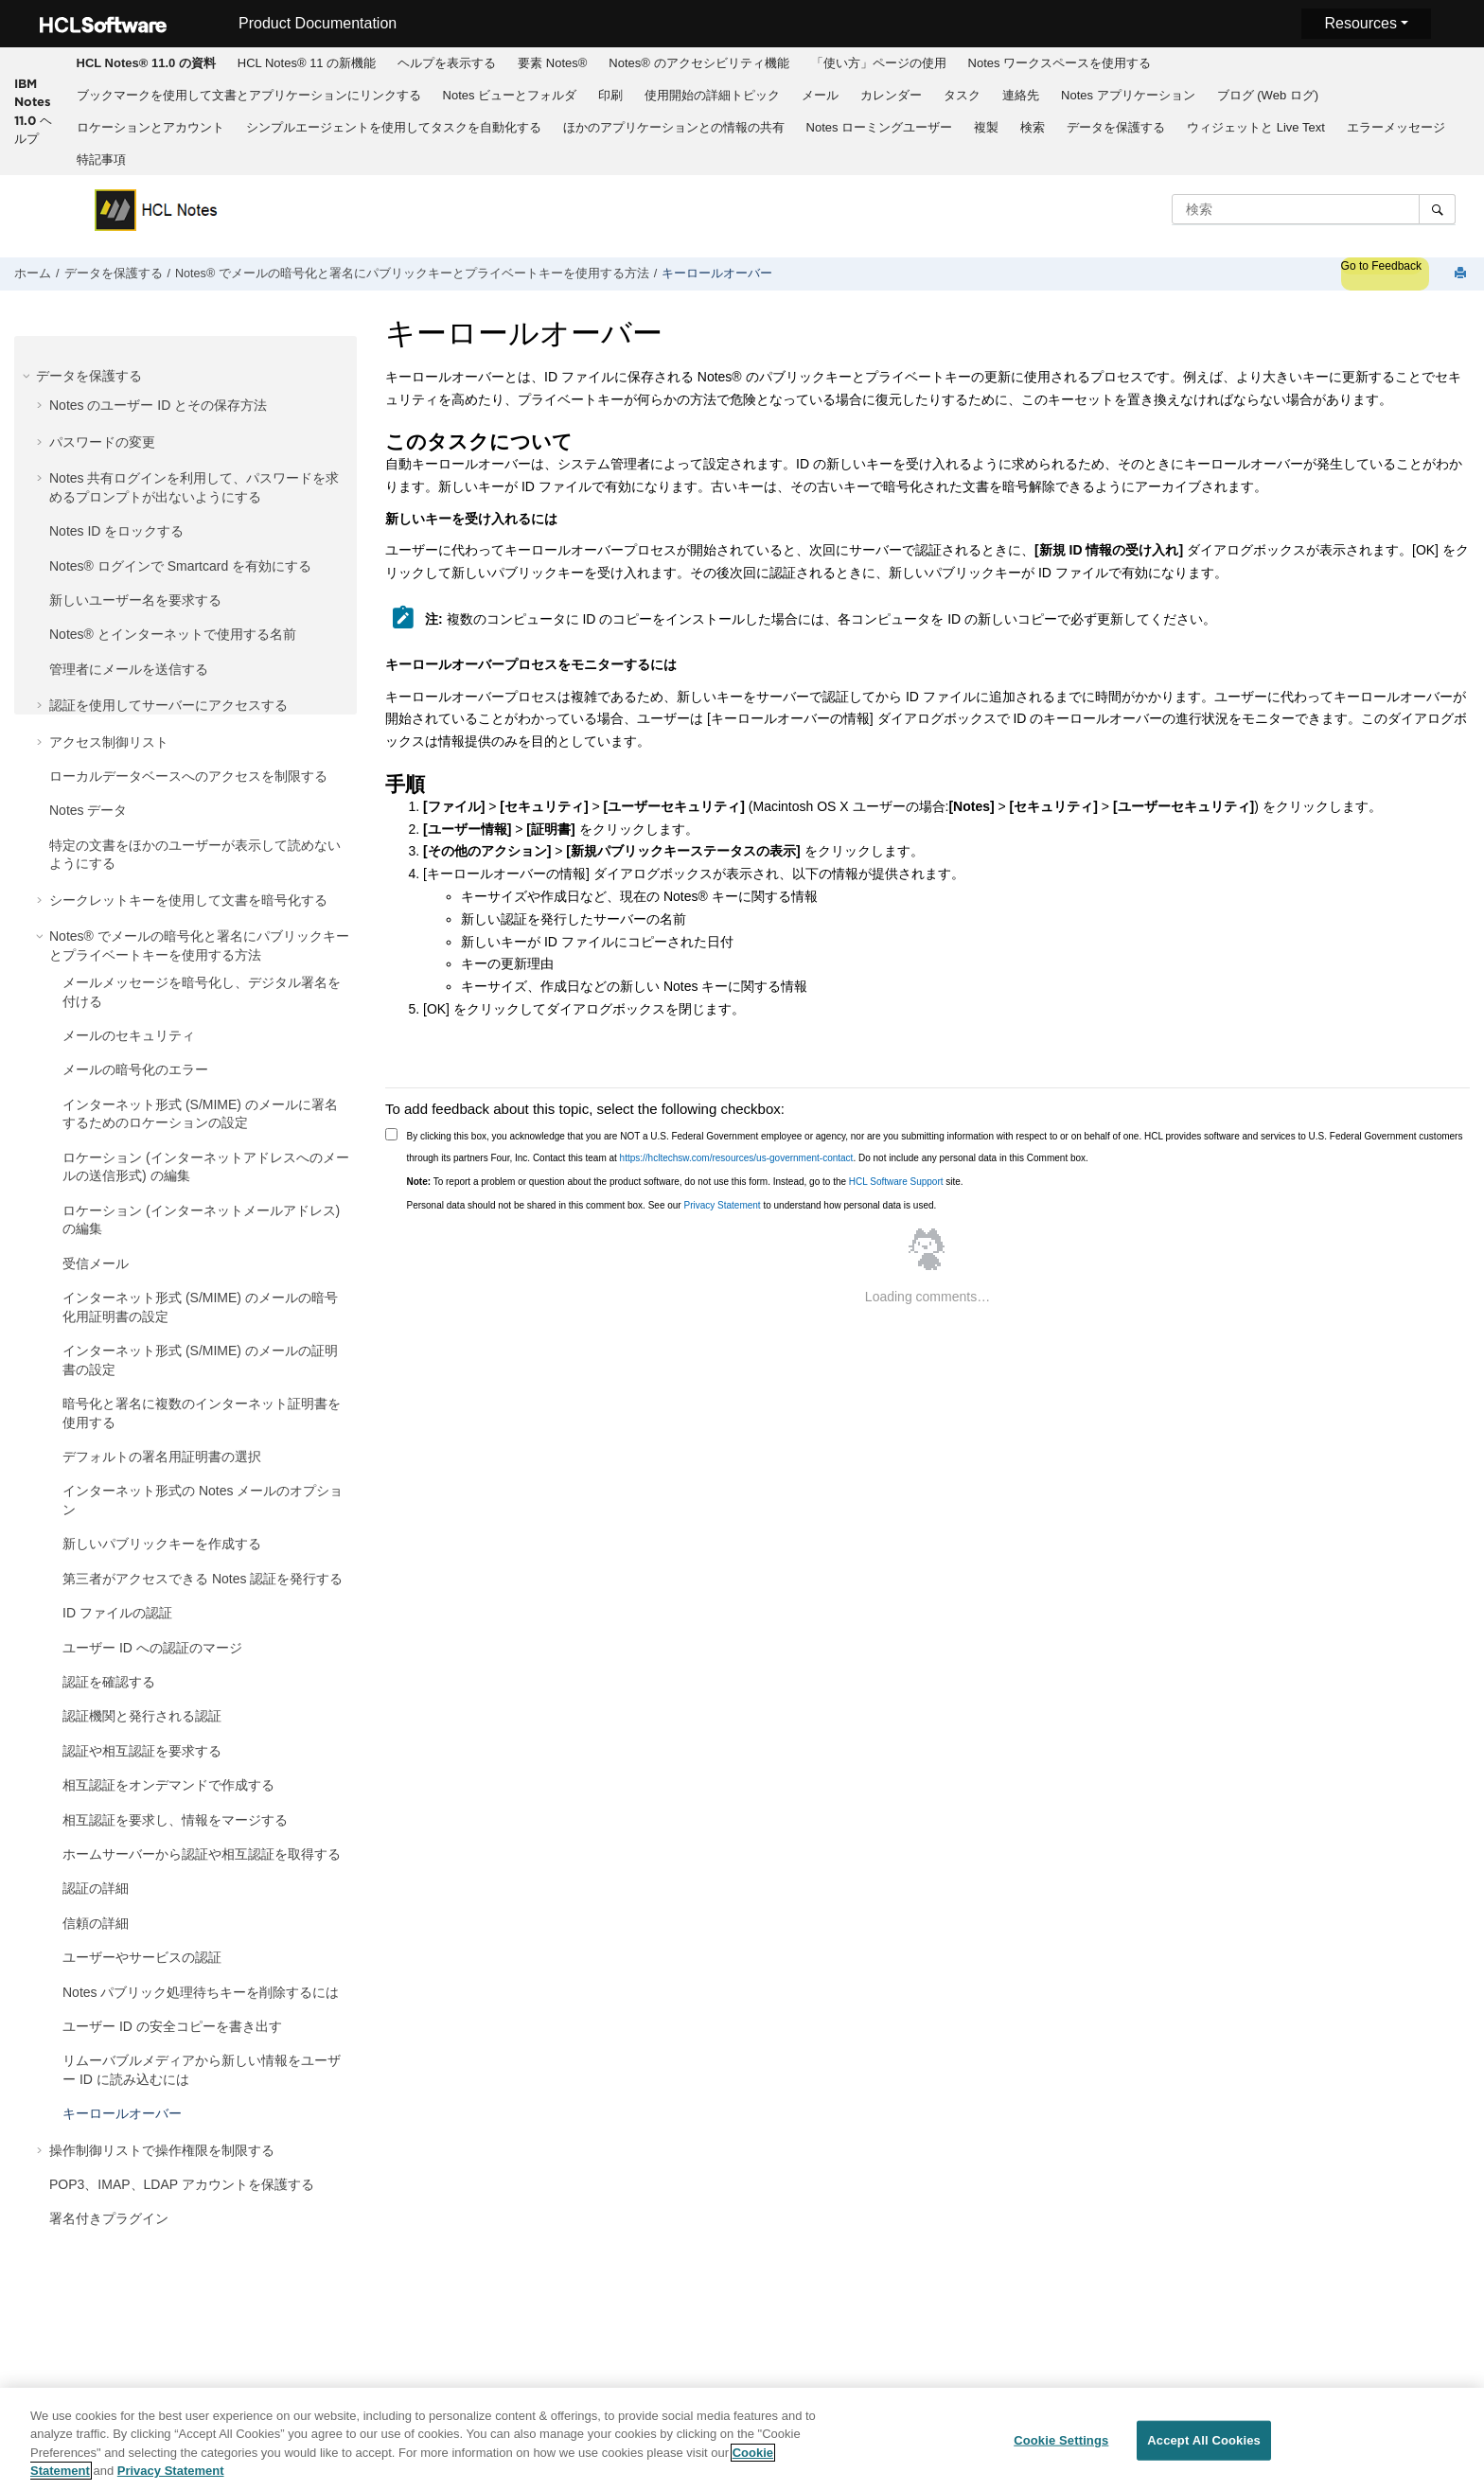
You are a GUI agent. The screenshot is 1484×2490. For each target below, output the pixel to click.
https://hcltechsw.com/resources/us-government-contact (737, 1158)
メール (820, 95)
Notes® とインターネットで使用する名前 (172, 634)
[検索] (1437, 209)
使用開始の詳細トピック (712, 95)
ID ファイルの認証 (117, 1612)
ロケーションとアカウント (150, 127)
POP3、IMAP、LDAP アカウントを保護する (181, 2184)
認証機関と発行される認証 (141, 1715)
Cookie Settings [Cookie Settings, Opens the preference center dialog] (1061, 2440)
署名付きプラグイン (108, 2218)
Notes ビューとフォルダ (510, 95)
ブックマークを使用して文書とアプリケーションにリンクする (249, 95)
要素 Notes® (552, 63)
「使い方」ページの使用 (878, 63)
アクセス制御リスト (108, 742)
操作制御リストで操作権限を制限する (161, 2150)
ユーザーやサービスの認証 (141, 1957)
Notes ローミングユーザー (879, 127)
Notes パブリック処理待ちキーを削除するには (200, 1992)
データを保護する (1116, 127)
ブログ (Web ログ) (1267, 95)
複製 (986, 127)
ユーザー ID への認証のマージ (152, 1647)
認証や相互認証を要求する (141, 1750)
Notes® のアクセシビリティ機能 (698, 63)
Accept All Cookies (1204, 2440)
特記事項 (101, 159)
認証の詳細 (95, 1888)
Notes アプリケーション (1128, 95)
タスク (962, 95)
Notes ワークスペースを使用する (1060, 63)
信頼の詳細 (95, 1923)
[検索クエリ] (1314, 209)
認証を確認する (108, 1681)
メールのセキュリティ (128, 1035)
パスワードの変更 (102, 442)
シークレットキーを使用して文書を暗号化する (188, 900)
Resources (1360, 23)
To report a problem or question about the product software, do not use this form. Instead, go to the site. (685, 1181)
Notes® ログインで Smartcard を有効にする (180, 566)
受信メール (95, 1263)
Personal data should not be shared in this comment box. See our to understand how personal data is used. (672, 1205)
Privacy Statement (721, 1205)
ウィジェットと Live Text (1256, 127)
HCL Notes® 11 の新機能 (307, 63)
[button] (28, 375)
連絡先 (1020, 95)
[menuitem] (145, 63)
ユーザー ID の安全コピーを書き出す (172, 2026)
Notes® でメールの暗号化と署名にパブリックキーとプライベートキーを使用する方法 (412, 273)
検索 (1032, 127)
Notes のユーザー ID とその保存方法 (158, 405)
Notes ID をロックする (116, 531)
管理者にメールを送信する (128, 669)
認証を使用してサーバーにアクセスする (168, 705)
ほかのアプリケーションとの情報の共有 (674, 127)
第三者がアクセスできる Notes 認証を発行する (202, 1578)
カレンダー (891, 95)
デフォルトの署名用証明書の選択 (161, 1456)
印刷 (610, 95)
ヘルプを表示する (447, 63)
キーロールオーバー (717, 273)
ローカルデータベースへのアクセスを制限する (188, 776)
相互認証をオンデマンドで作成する (168, 1784)
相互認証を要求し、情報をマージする (175, 1820)
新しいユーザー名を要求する (135, 600)
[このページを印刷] (1462, 274)
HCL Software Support (896, 1181)
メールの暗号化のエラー (135, 1069)
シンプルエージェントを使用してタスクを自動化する (393, 127)
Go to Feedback (1381, 266)
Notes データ (88, 810)
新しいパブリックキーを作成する (161, 1543)
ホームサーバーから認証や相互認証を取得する (201, 1854)
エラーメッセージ (1396, 127)
